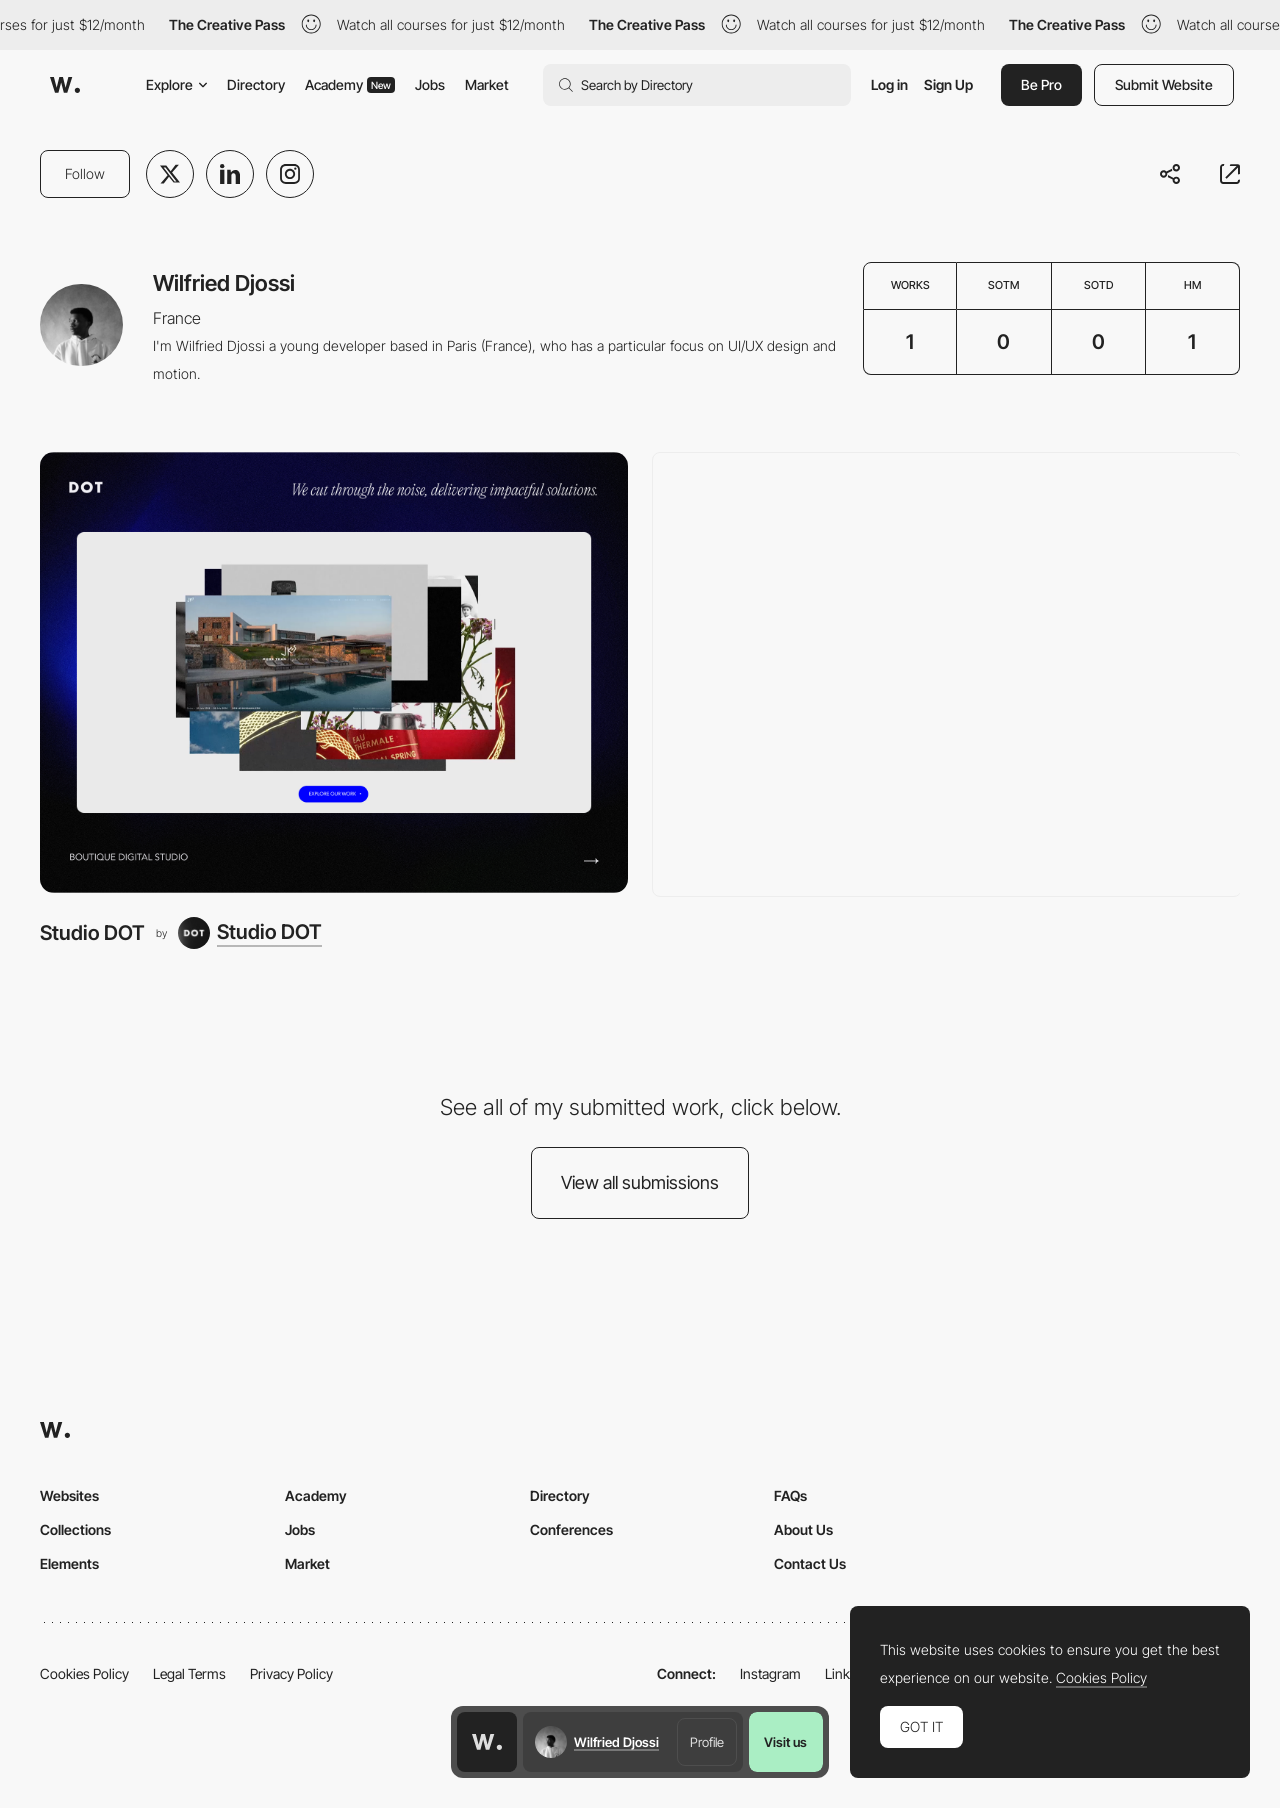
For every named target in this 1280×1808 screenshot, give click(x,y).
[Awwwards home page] (487, 1742)
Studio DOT (92, 932)
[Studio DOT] (334, 672)
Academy (350, 84)
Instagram (770, 1673)
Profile (707, 1742)
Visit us (785, 1742)
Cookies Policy (84, 1673)
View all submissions (640, 1182)
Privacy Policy (291, 1673)
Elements (69, 1563)
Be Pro (1041, 84)
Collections (75, 1529)
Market (487, 84)
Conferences (571, 1529)
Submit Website (1164, 84)
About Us (803, 1529)
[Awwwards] (65, 85)
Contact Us (810, 1563)
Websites (69, 1495)
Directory (256, 84)
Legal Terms (189, 1673)
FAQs (790, 1495)
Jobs (430, 84)
